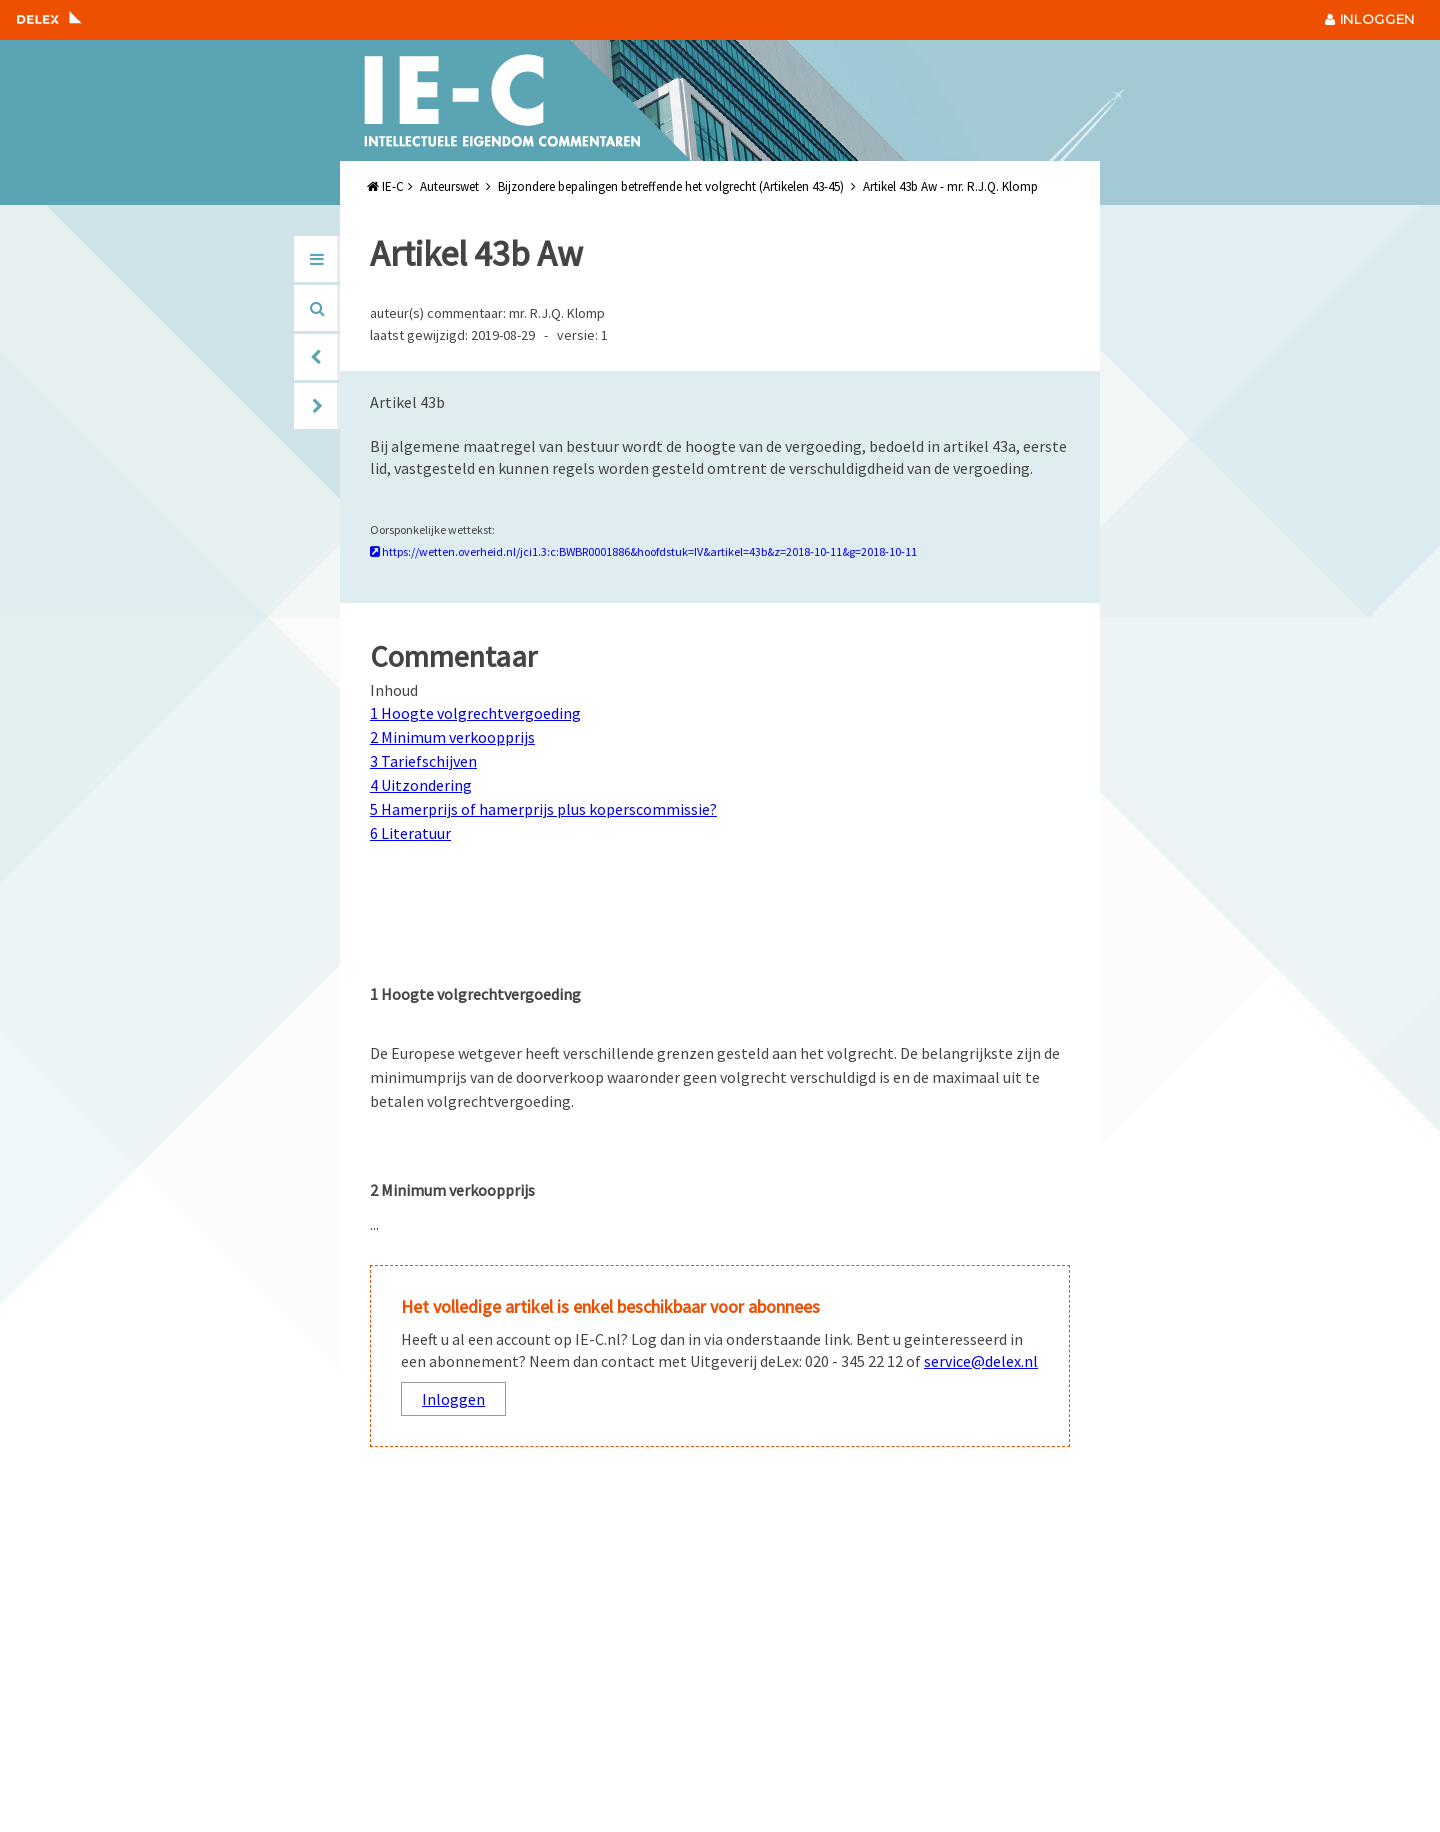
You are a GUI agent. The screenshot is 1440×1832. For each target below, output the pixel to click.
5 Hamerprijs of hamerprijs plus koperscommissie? (543, 809)
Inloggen (453, 1399)
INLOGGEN (1370, 19)
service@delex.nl (981, 1361)
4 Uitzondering (421, 785)
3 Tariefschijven (423, 761)
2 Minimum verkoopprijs (452, 737)
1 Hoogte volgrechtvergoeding (475, 713)
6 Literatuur (410, 833)
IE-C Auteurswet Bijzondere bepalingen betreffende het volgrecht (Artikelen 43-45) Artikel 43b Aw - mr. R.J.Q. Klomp (702, 186)
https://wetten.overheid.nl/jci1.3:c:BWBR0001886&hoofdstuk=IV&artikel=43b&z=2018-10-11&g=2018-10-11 (643, 551)
